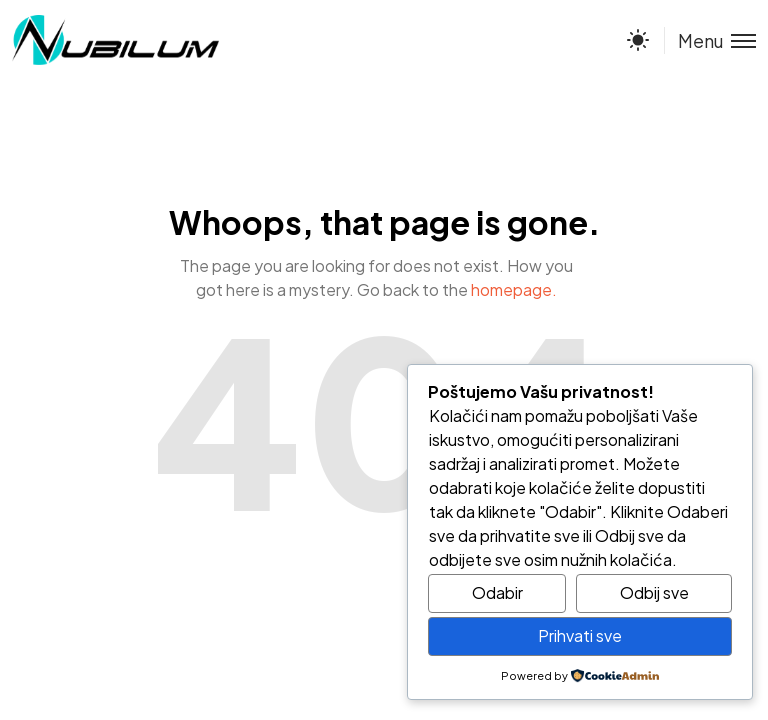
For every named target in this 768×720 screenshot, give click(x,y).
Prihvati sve (580, 635)
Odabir (497, 592)
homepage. (514, 289)
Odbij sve (654, 592)
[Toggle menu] (710, 40)
